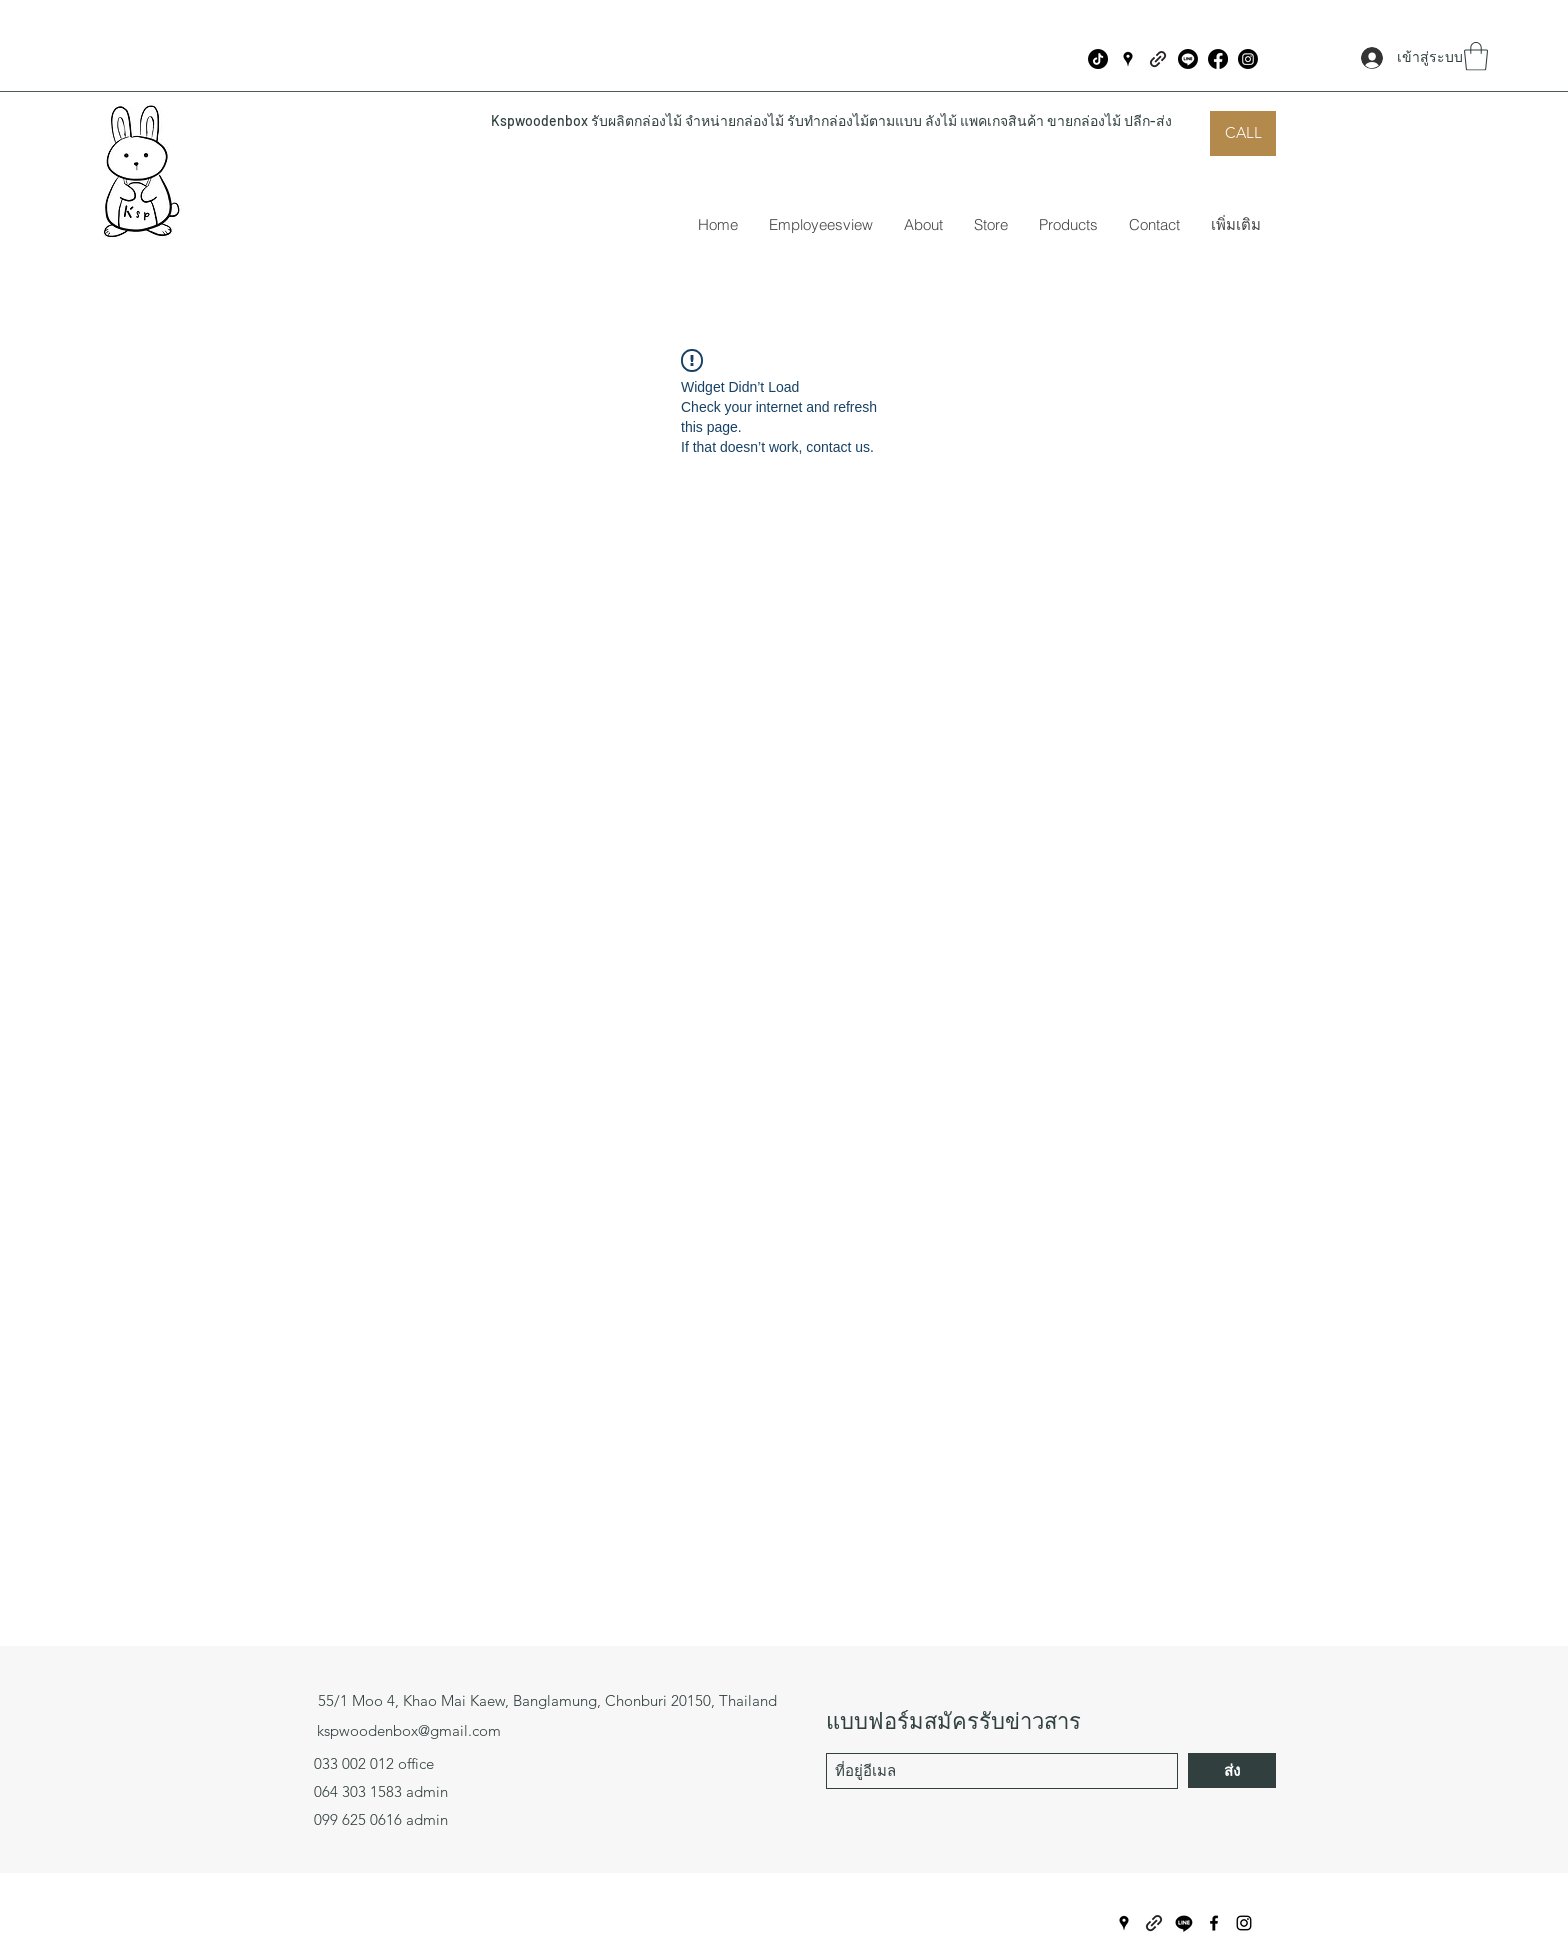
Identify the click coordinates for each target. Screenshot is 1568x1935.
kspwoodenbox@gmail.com (409, 1730)
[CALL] (1243, 133)
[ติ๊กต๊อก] (1098, 59)
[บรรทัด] (1188, 59)
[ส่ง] (1232, 1770)
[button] (1476, 56)
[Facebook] (1218, 59)
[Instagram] (1248, 59)
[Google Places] (1128, 59)
